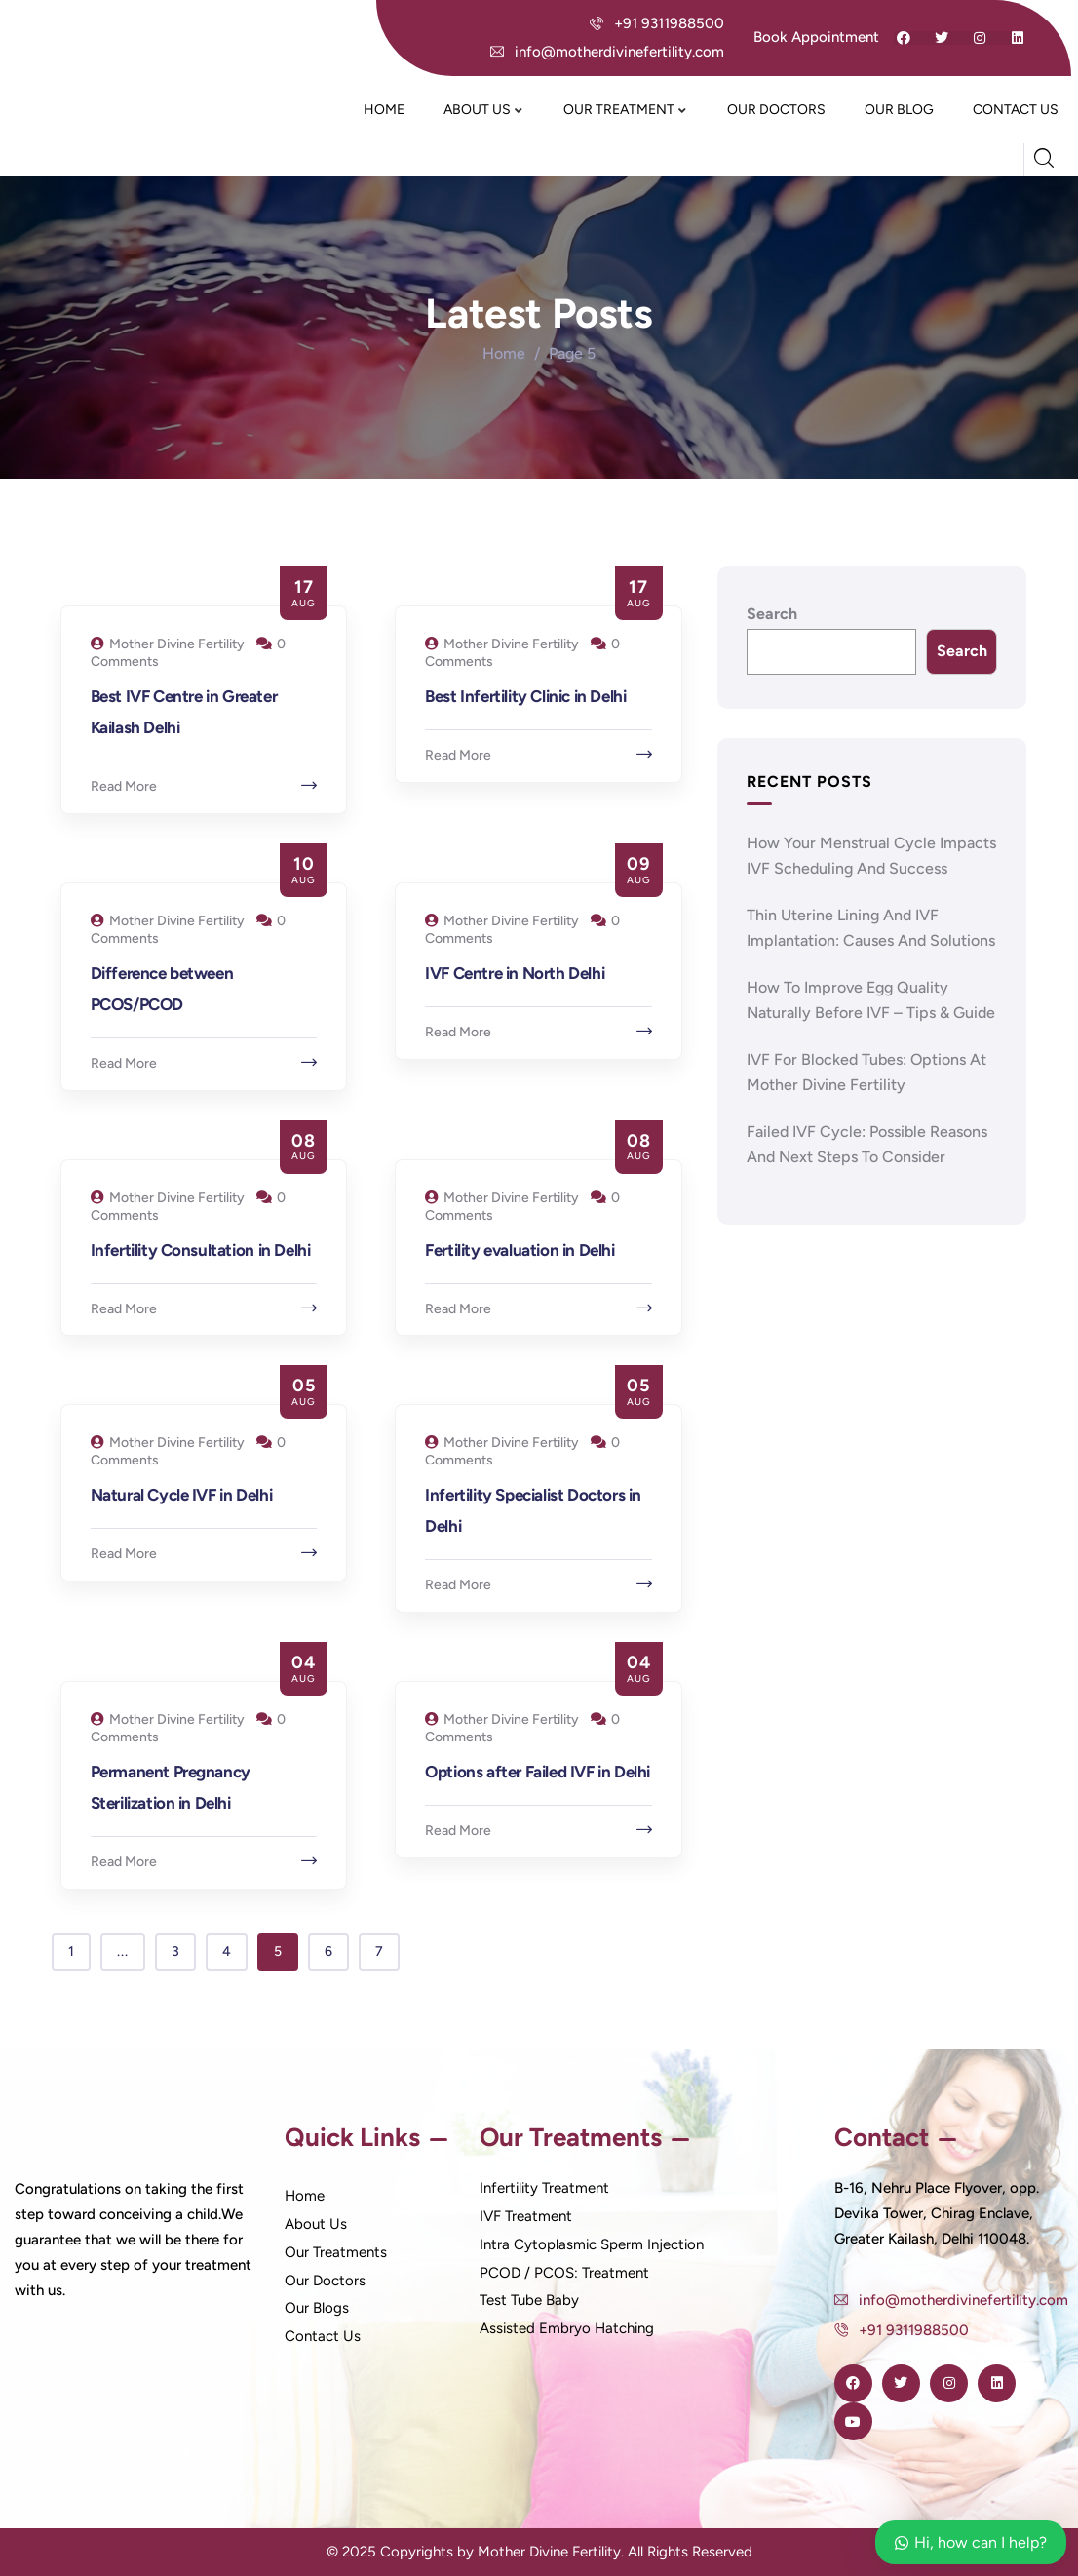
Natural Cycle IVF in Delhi (182, 1494)
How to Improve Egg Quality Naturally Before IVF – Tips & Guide (871, 1000)
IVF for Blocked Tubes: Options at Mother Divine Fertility (866, 1072)
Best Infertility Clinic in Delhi (525, 696)
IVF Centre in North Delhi (514, 973)
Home (503, 353)
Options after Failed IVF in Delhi (537, 1771)
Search (772, 614)
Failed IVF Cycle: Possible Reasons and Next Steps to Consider (867, 1144)
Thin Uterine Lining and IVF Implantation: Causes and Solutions (871, 928)
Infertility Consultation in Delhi (201, 1250)
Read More (124, 786)
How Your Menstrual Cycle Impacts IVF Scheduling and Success (871, 856)
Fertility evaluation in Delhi (519, 1250)
